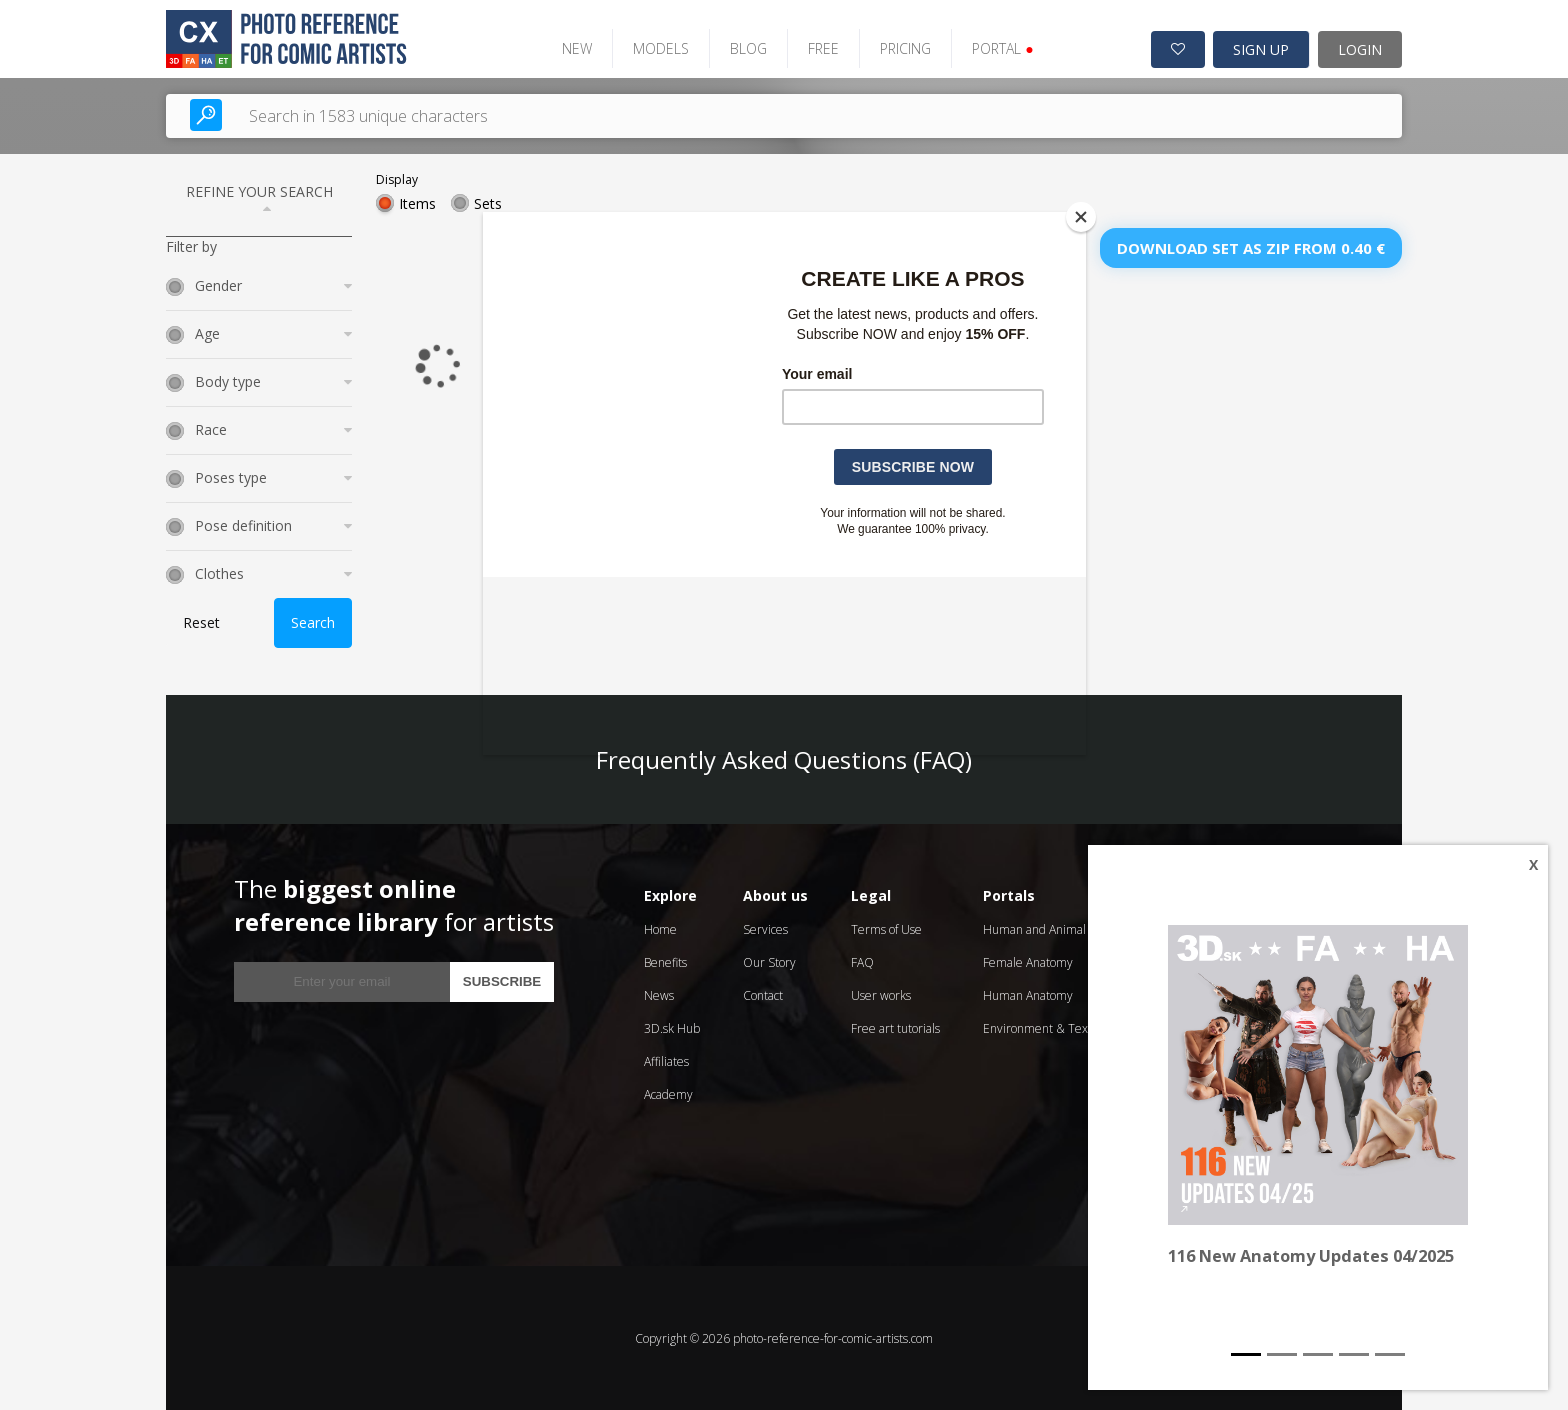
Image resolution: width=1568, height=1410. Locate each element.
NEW (574, 47)
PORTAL (999, 47)
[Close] (1081, 217)
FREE (820, 47)
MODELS (658, 47)
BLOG (745, 47)
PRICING (902, 47)
